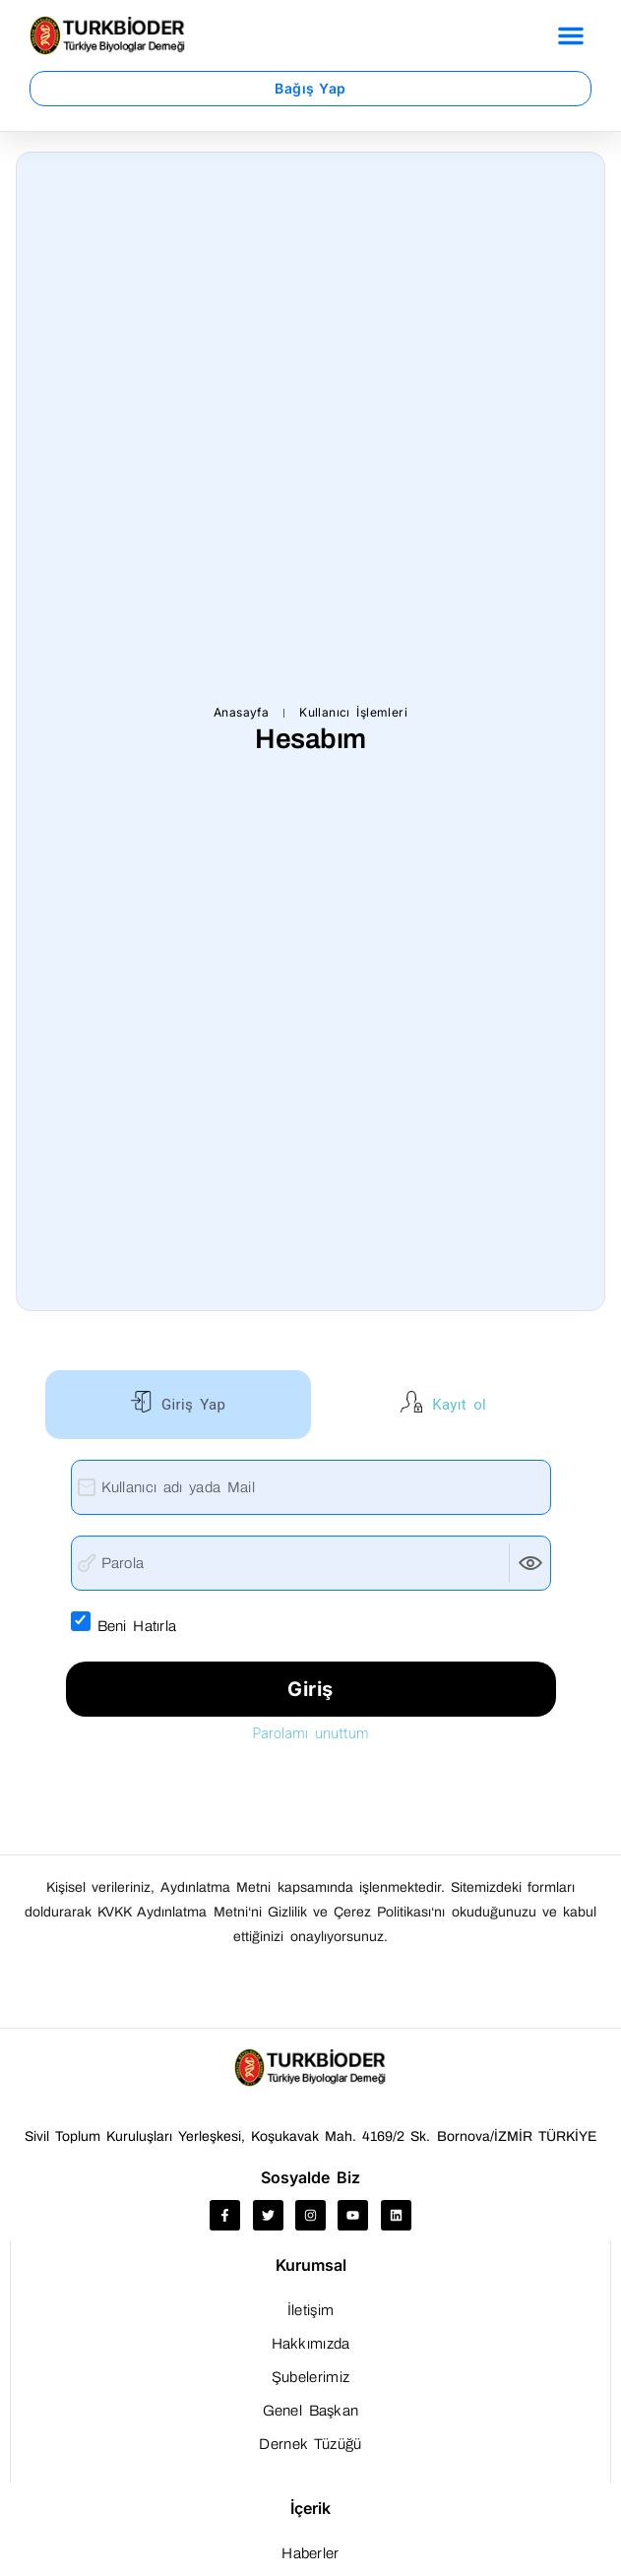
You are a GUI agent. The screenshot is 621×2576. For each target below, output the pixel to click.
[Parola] (311, 1563)
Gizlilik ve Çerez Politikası (350, 1912)
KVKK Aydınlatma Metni (172, 1912)
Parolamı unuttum (310, 1733)
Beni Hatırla (149, 1624)
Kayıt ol (455, 1405)
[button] (570, 35)
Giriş (310, 1689)
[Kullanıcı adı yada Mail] (311, 1487)
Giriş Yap (190, 1405)
